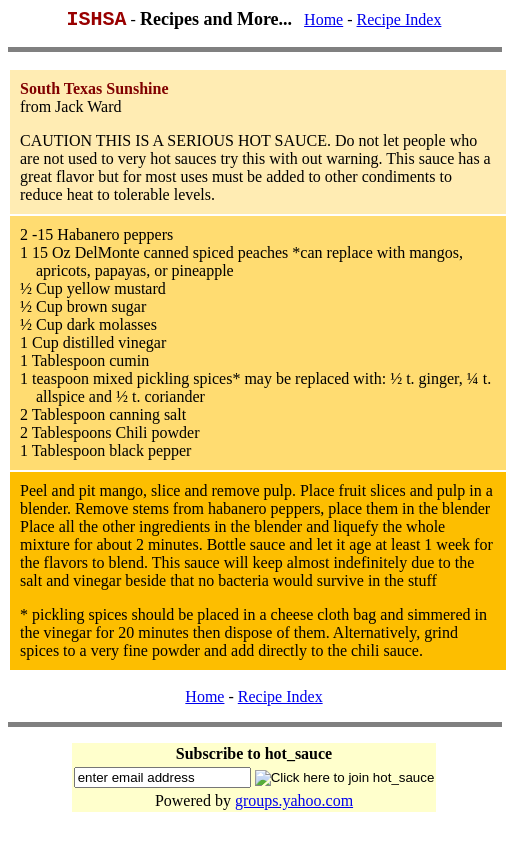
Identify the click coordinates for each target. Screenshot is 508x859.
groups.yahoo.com (294, 804)
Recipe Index (399, 23)
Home (323, 23)
